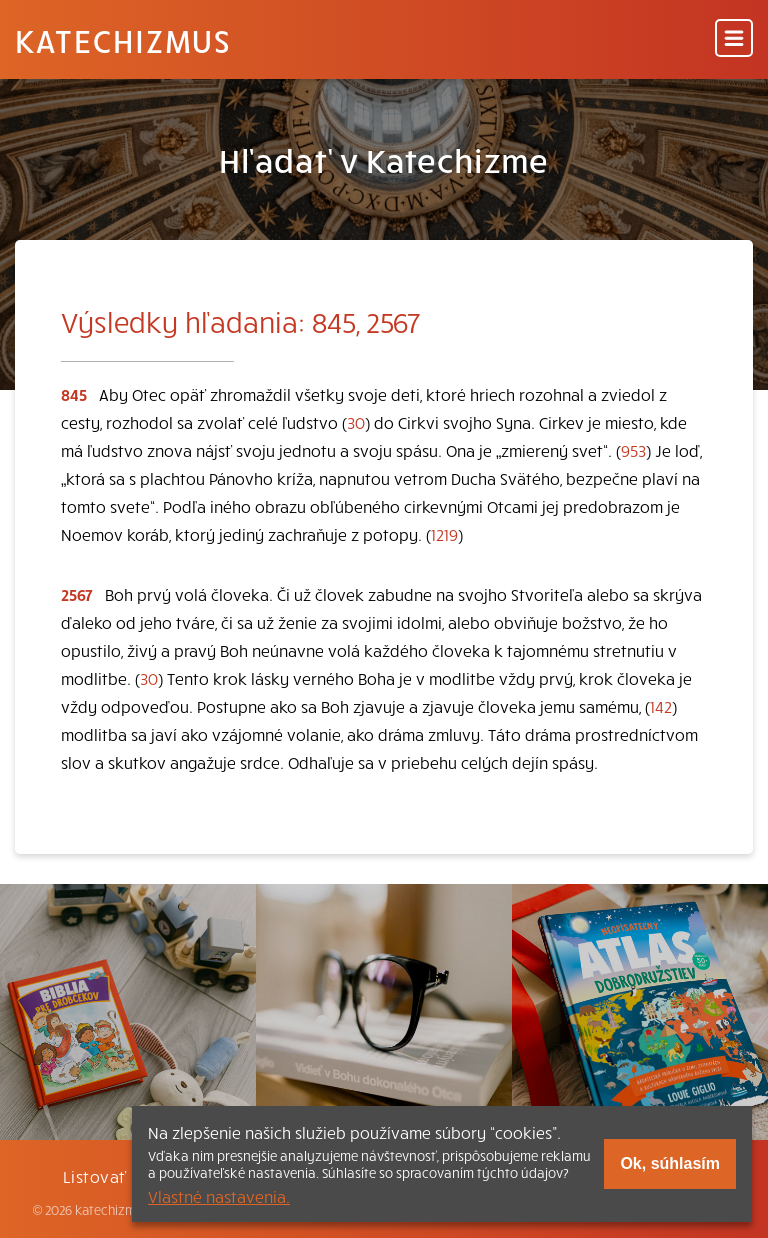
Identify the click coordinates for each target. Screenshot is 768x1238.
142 (661, 706)
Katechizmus (123, 40)
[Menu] (734, 39)
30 (356, 422)
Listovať (95, 1176)
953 (633, 450)
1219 (444, 534)
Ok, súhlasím (670, 1163)
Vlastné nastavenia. (219, 1196)
